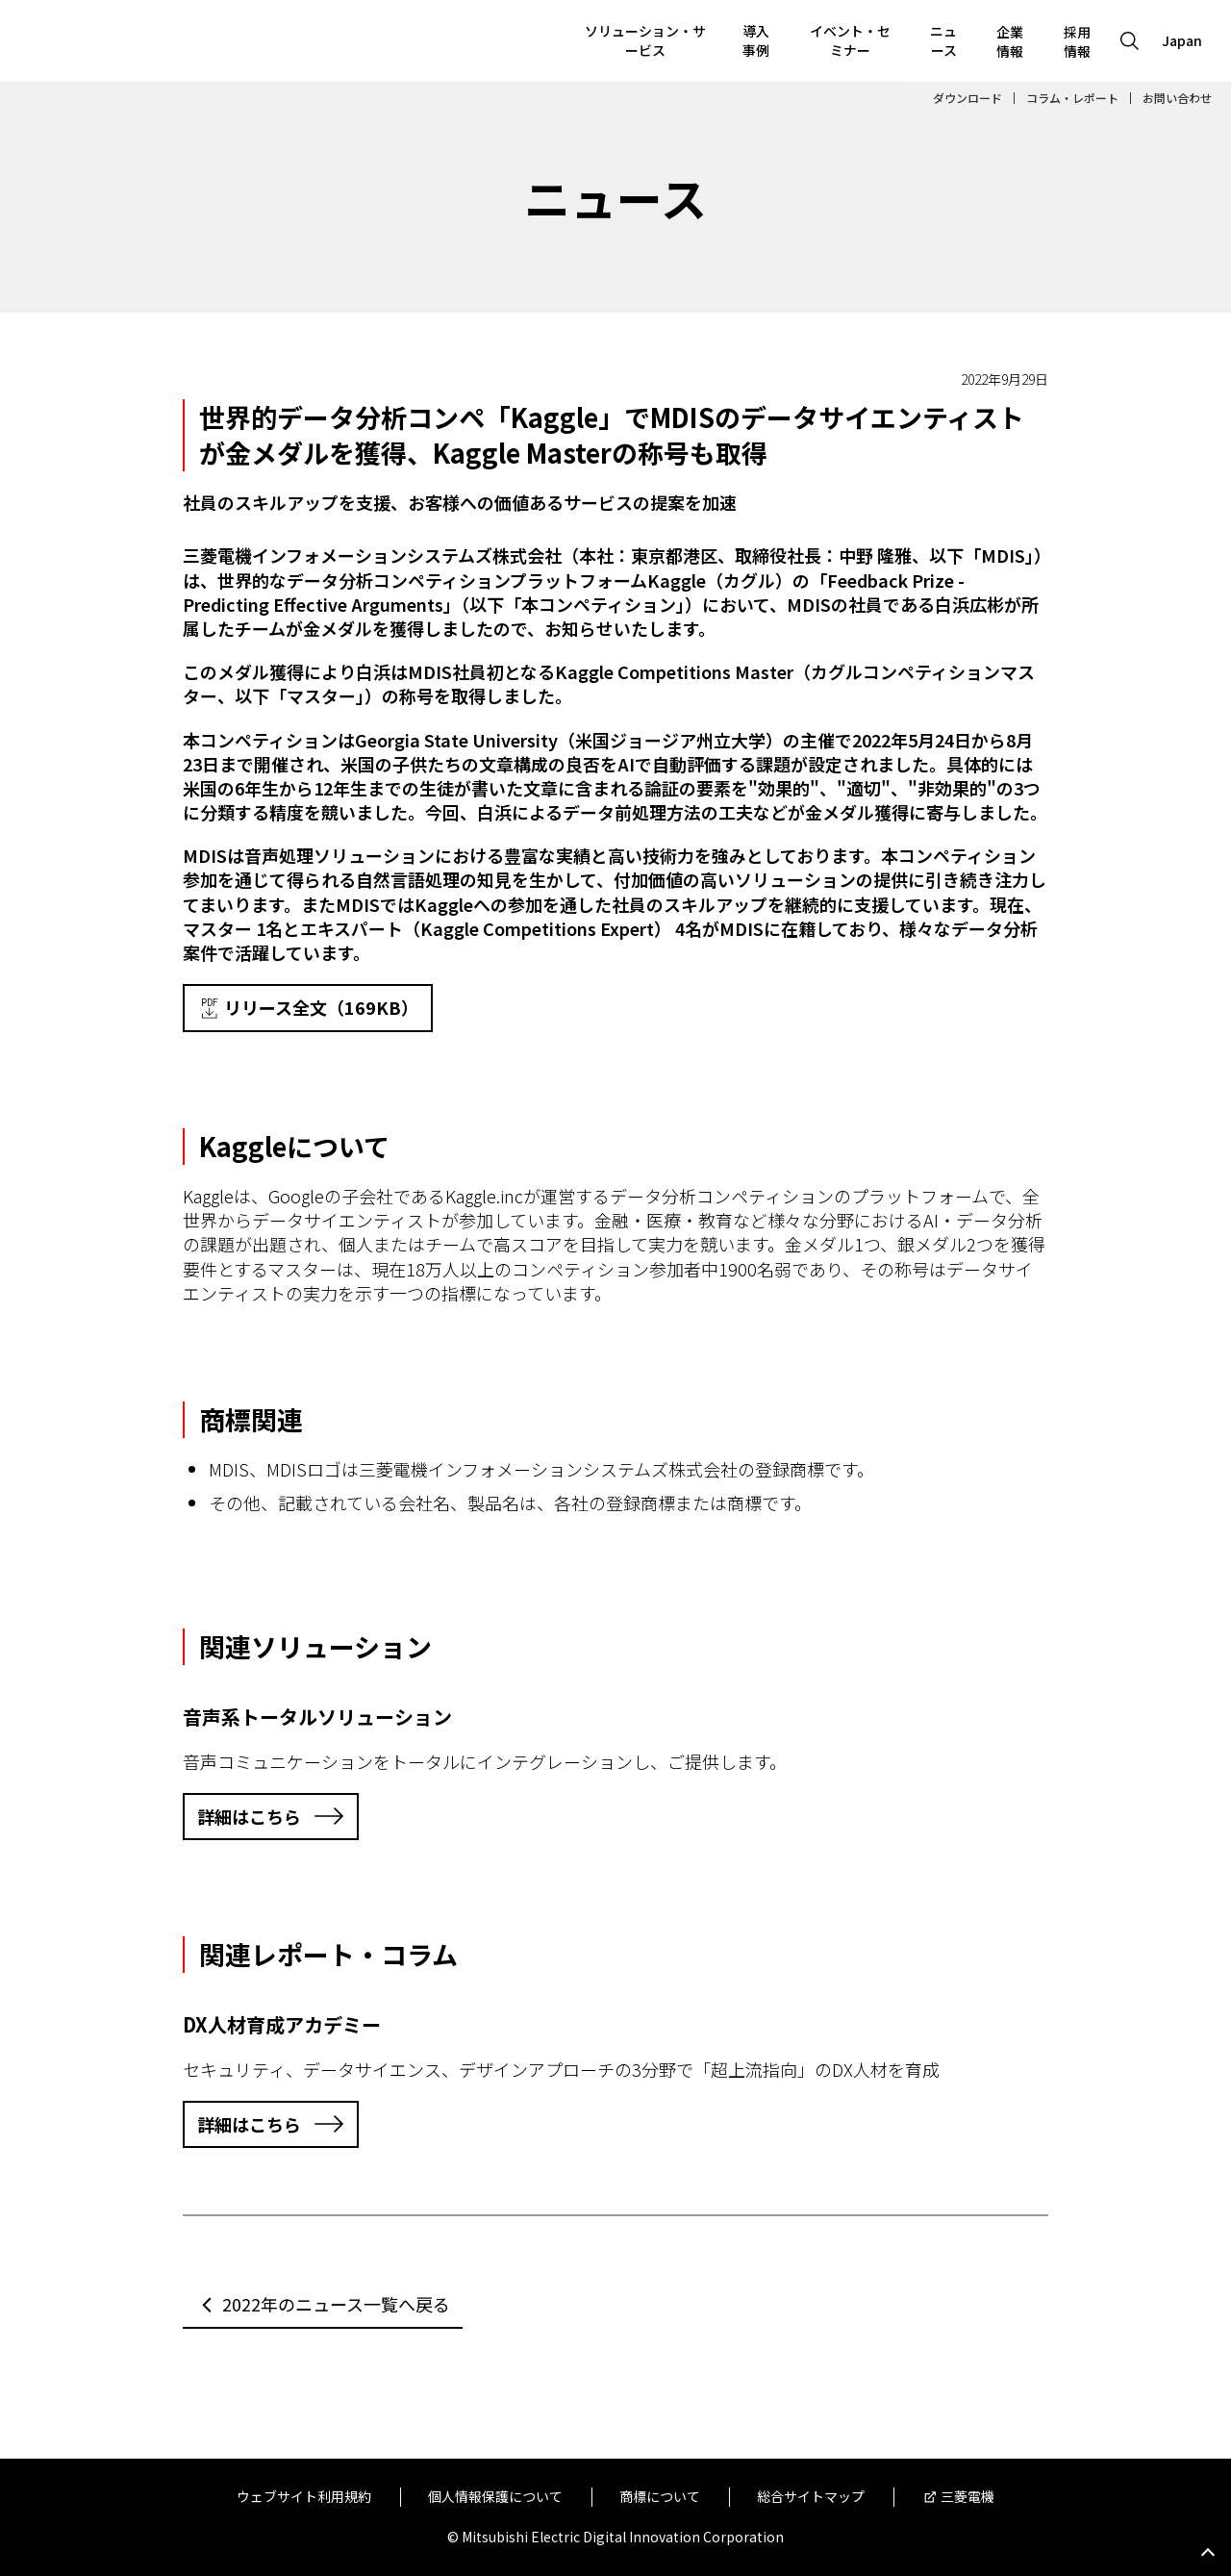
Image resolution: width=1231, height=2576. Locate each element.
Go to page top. (1208, 2553)
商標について (659, 2496)
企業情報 (1009, 41)
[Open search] (1129, 41)
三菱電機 (967, 2496)
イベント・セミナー (850, 40)
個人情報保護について (495, 2496)
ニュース (943, 40)
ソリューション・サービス (645, 40)
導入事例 (755, 40)
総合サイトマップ (811, 2496)
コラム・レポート (1072, 98)
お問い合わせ (1177, 98)
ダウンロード (967, 98)
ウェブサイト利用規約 (304, 2496)
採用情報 (1077, 41)
